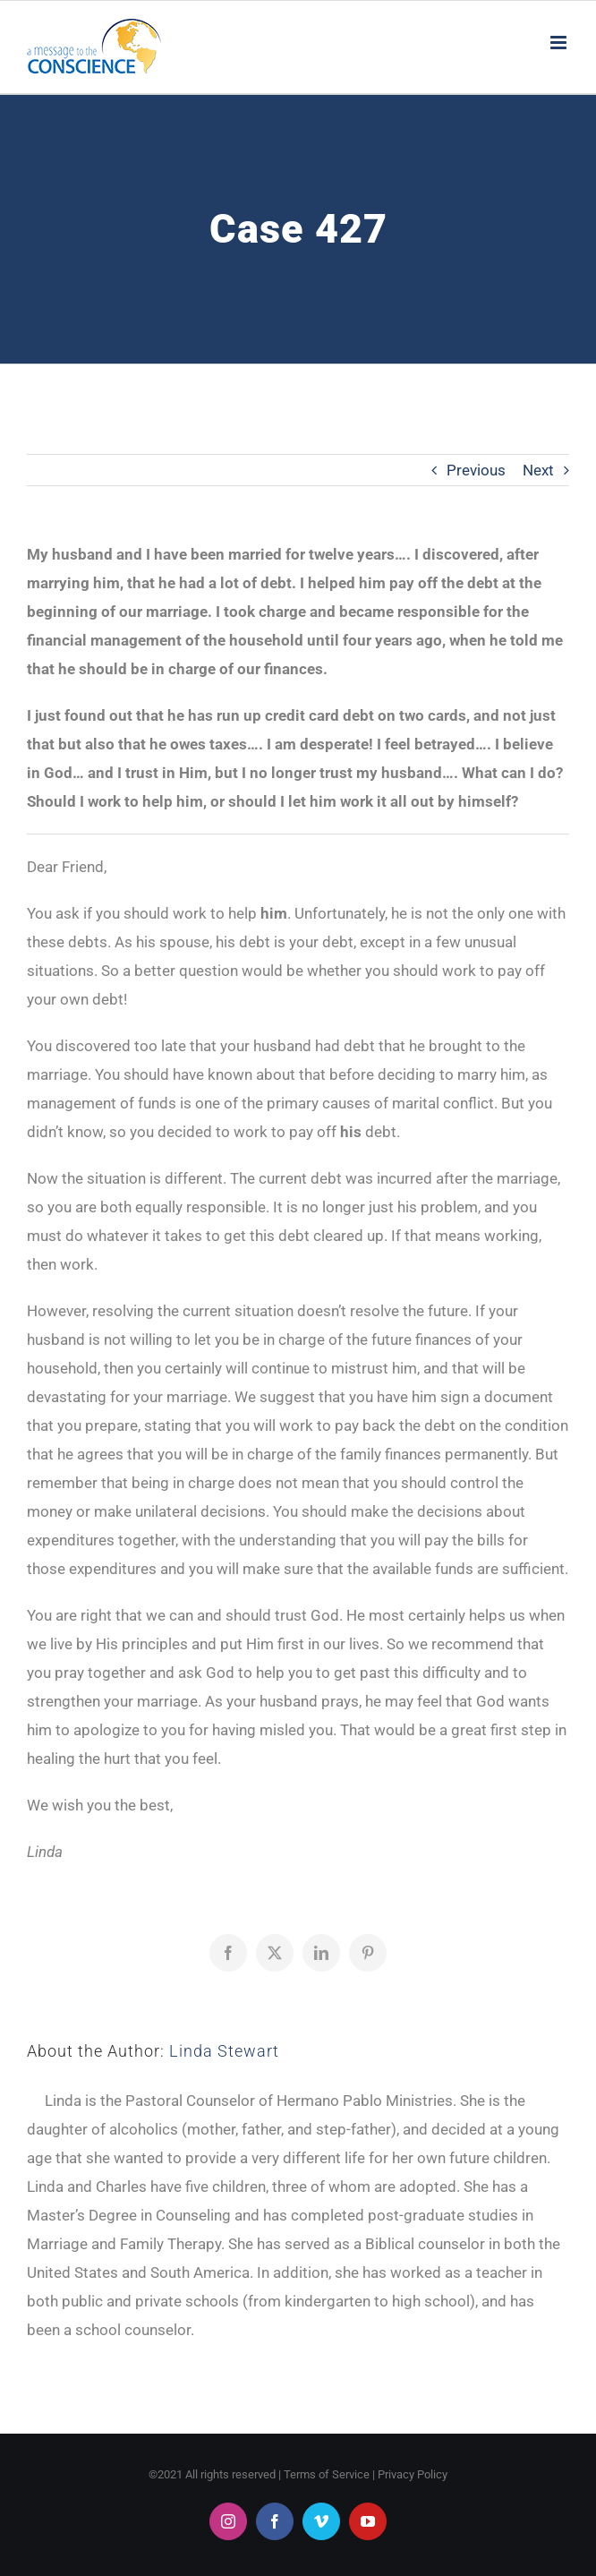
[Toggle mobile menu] (559, 42)
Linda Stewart (224, 2050)
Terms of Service (327, 2474)
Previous (476, 470)
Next (538, 470)
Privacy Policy (412, 2474)
